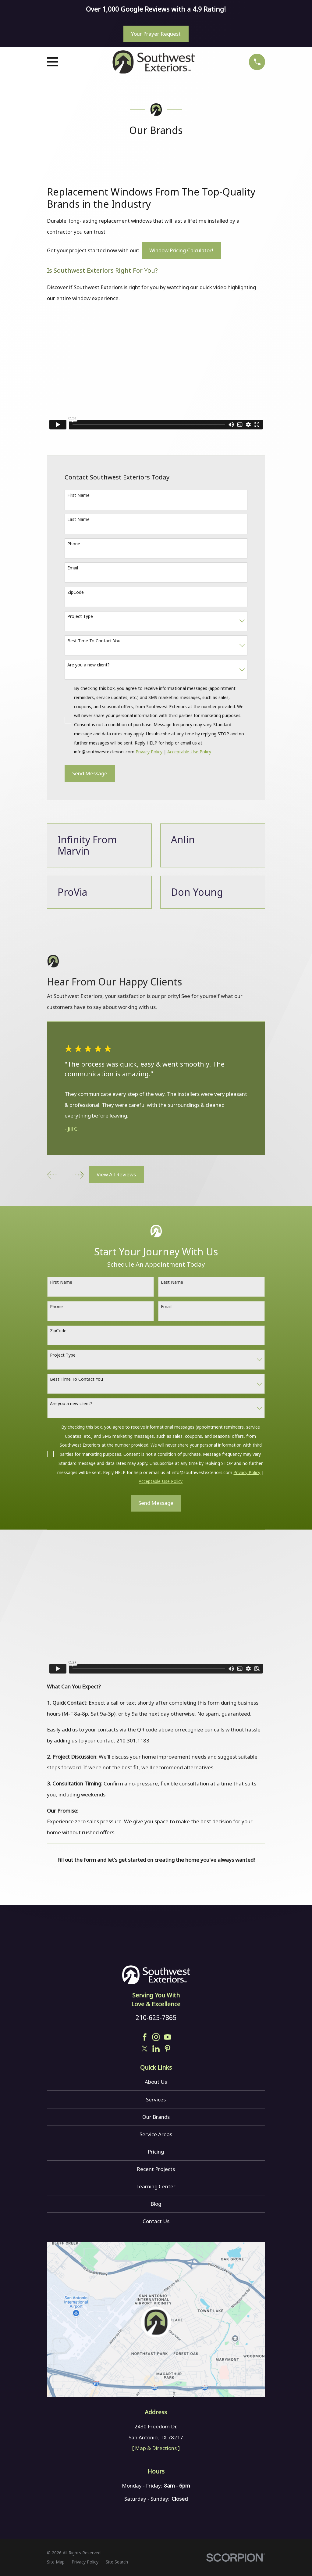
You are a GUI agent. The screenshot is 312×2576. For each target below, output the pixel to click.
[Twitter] (144, 2048)
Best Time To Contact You (93, 641)
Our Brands (156, 2116)
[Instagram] (156, 2037)
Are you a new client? (88, 665)
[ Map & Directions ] (156, 2448)
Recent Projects (156, 2168)
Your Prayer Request (156, 33)
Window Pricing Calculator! (181, 250)
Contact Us (156, 2221)
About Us (156, 2081)
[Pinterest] (167, 2048)
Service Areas (156, 2134)
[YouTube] (167, 2037)
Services (156, 2099)
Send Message (89, 773)
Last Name (78, 519)
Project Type (80, 616)
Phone (73, 544)
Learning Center (156, 2186)
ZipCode (75, 592)
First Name (78, 495)
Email (72, 568)
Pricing (156, 2151)
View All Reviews (116, 1174)
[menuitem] (56, 2562)
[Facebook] (144, 2037)
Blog (156, 2203)
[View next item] (78, 1175)
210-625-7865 (156, 2017)
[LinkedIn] (156, 2048)
